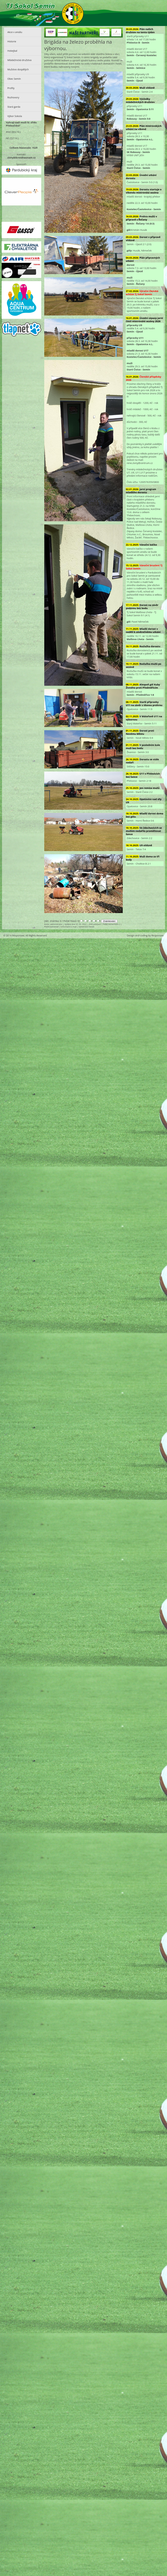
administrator (56, 924)
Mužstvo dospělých (18, 69)
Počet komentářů (110, 924)
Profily (11, 88)
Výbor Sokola (14, 116)
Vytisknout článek (86, 926)
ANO (8, 131)
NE (7, 138)
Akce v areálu (14, 32)
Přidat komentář (51, 926)
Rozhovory (13, 97)
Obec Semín (14, 78)
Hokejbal (12, 50)
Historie (11, 41)
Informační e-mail (68, 926)
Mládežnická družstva (19, 60)
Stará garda (13, 106)
